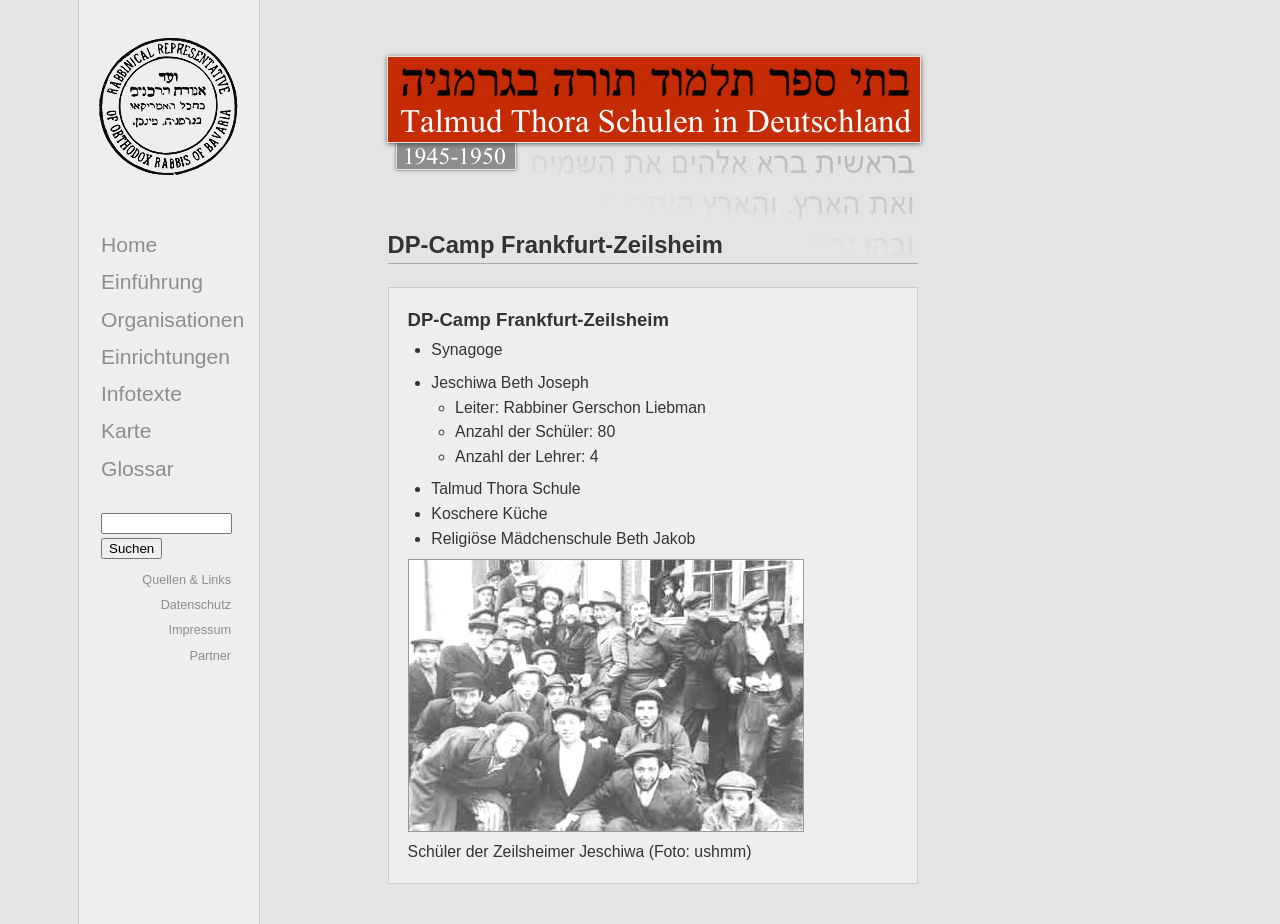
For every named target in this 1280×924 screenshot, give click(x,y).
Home (129, 244)
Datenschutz (196, 605)
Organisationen (172, 319)
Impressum (199, 630)
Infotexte (141, 393)
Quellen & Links (186, 580)
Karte (126, 430)
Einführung (152, 281)
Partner (210, 656)
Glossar (137, 468)
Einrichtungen (165, 356)
